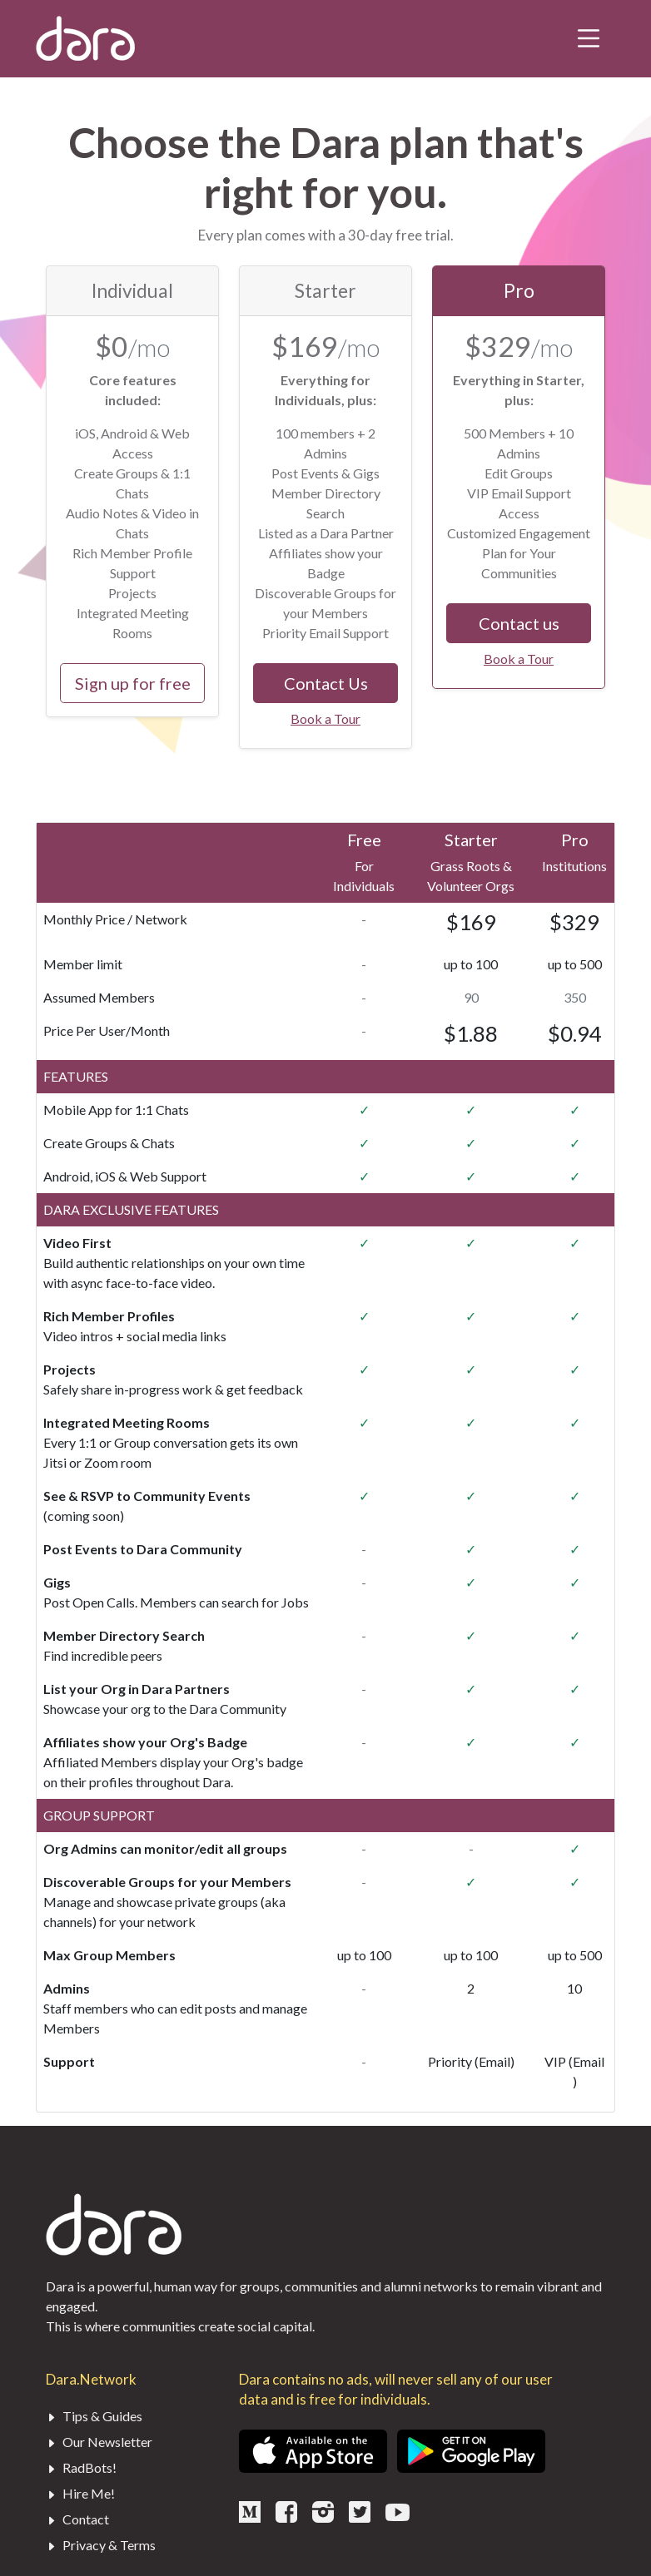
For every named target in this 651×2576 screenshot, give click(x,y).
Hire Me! (80, 2493)
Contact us (519, 623)
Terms (138, 2545)
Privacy (84, 2545)
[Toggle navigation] (588, 38)
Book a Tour (325, 718)
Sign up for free (133, 683)
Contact (77, 2519)
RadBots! (81, 2467)
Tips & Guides (94, 2416)
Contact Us (326, 683)
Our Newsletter (99, 2442)
